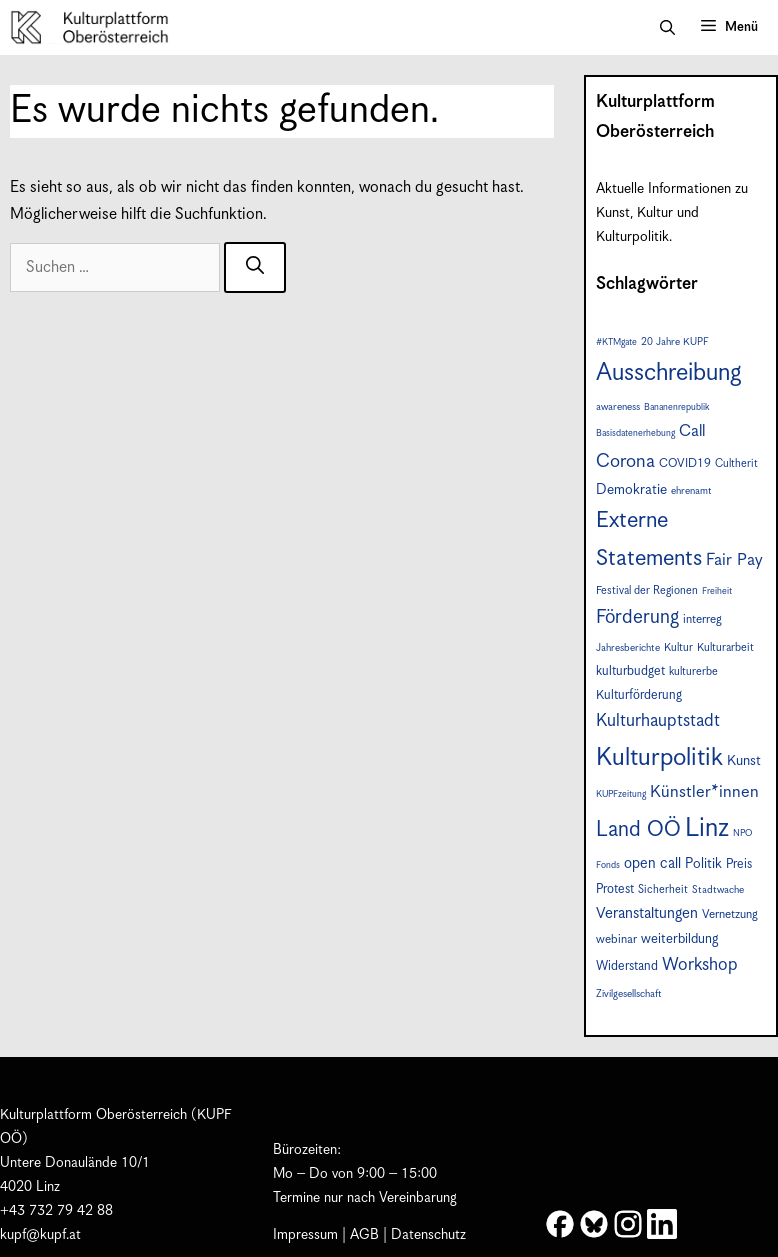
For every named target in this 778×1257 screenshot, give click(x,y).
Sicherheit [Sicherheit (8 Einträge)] (663, 889)
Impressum (305, 1235)
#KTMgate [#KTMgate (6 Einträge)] (616, 342)
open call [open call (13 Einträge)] (652, 863)
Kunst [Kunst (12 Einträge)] (744, 761)
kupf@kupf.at (40, 1235)
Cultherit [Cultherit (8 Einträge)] (736, 463)
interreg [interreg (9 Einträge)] (702, 619)
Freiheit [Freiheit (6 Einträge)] (717, 591)
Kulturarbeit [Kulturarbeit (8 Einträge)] (725, 647)
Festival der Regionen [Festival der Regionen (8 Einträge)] (647, 590)
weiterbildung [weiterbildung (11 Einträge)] (679, 939)
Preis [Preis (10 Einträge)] (739, 864)
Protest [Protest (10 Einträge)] (615, 889)
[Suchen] (255, 267)
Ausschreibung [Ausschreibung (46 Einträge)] (669, 373)
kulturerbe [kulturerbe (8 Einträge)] (693, 671)
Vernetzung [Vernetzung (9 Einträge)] (730, 914)
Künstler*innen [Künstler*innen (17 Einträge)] (704, 792)
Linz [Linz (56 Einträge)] (707, 828)
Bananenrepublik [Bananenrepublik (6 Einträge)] (676, 407)
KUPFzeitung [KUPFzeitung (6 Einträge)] (621, 794)
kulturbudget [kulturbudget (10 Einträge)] (630, 671)
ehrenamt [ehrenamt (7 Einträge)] (691, 491)
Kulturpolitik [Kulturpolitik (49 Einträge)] (659, 758)
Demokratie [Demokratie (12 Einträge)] (631, 490)
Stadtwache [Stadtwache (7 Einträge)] (718, 890)
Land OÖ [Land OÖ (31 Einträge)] (638, 830)
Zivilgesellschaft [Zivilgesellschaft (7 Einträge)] (629, 994)
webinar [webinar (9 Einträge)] (616, 939)
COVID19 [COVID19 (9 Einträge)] (685, 463)
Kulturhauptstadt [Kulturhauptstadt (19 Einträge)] (658, 721)
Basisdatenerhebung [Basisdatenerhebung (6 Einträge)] (635, 433)
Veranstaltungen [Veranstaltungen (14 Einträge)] (647, 913)
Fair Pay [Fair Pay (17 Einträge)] (734, 560)
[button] (667, 28)
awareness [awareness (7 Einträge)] (618, 407)
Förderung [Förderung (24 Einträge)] (637, 617)
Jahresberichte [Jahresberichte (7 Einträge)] (628, 648)
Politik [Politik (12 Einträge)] (703, 864)
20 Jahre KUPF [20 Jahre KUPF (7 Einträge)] (675, 342)
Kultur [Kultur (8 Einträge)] (678, 647)
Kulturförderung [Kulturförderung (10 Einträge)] (639, 695)
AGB (364, 1235)
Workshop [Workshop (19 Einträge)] (700, 965)
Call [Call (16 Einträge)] (692, 431)
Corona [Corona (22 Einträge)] (625, 461)
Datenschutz (428, 1235)
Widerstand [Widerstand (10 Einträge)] (627, 966)
